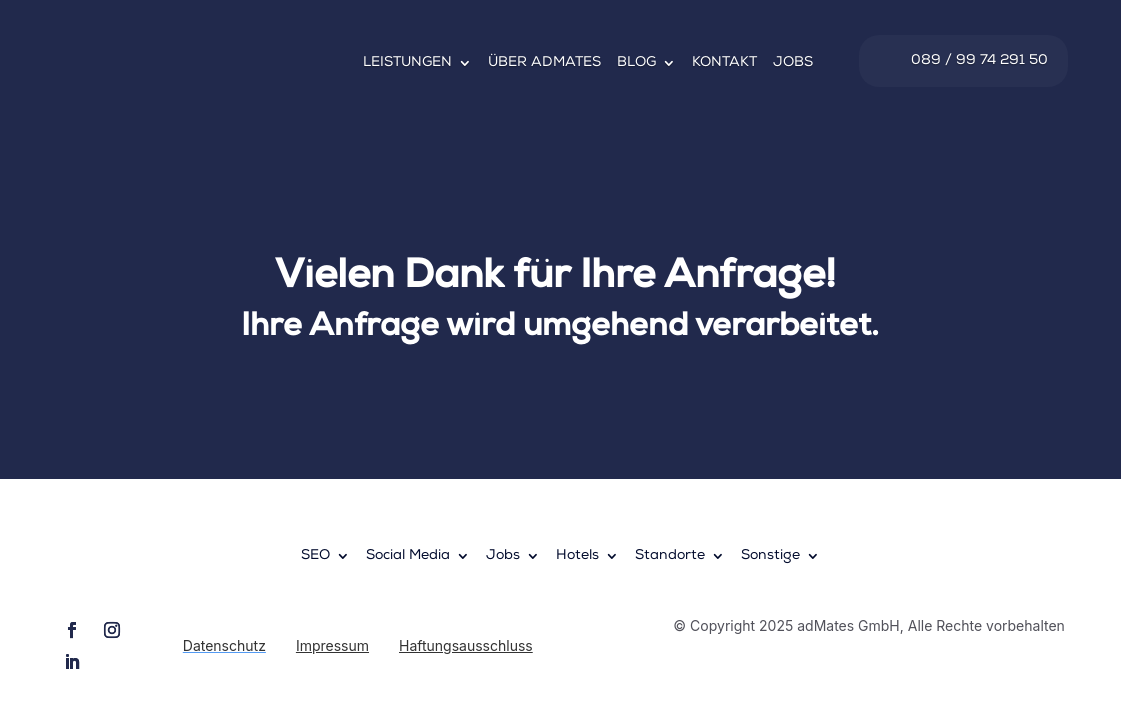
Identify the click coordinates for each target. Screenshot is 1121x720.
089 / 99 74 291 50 (979, 61)
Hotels (577, 556)
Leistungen (407, 63)
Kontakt (724, 63)
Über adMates (544, 63)
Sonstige (770, 556)
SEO (315, 556)
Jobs (793, 63)
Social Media (408, 556)
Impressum (332, 645)
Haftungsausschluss (466, 645)
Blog (636, 63)
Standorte (670, 556)
